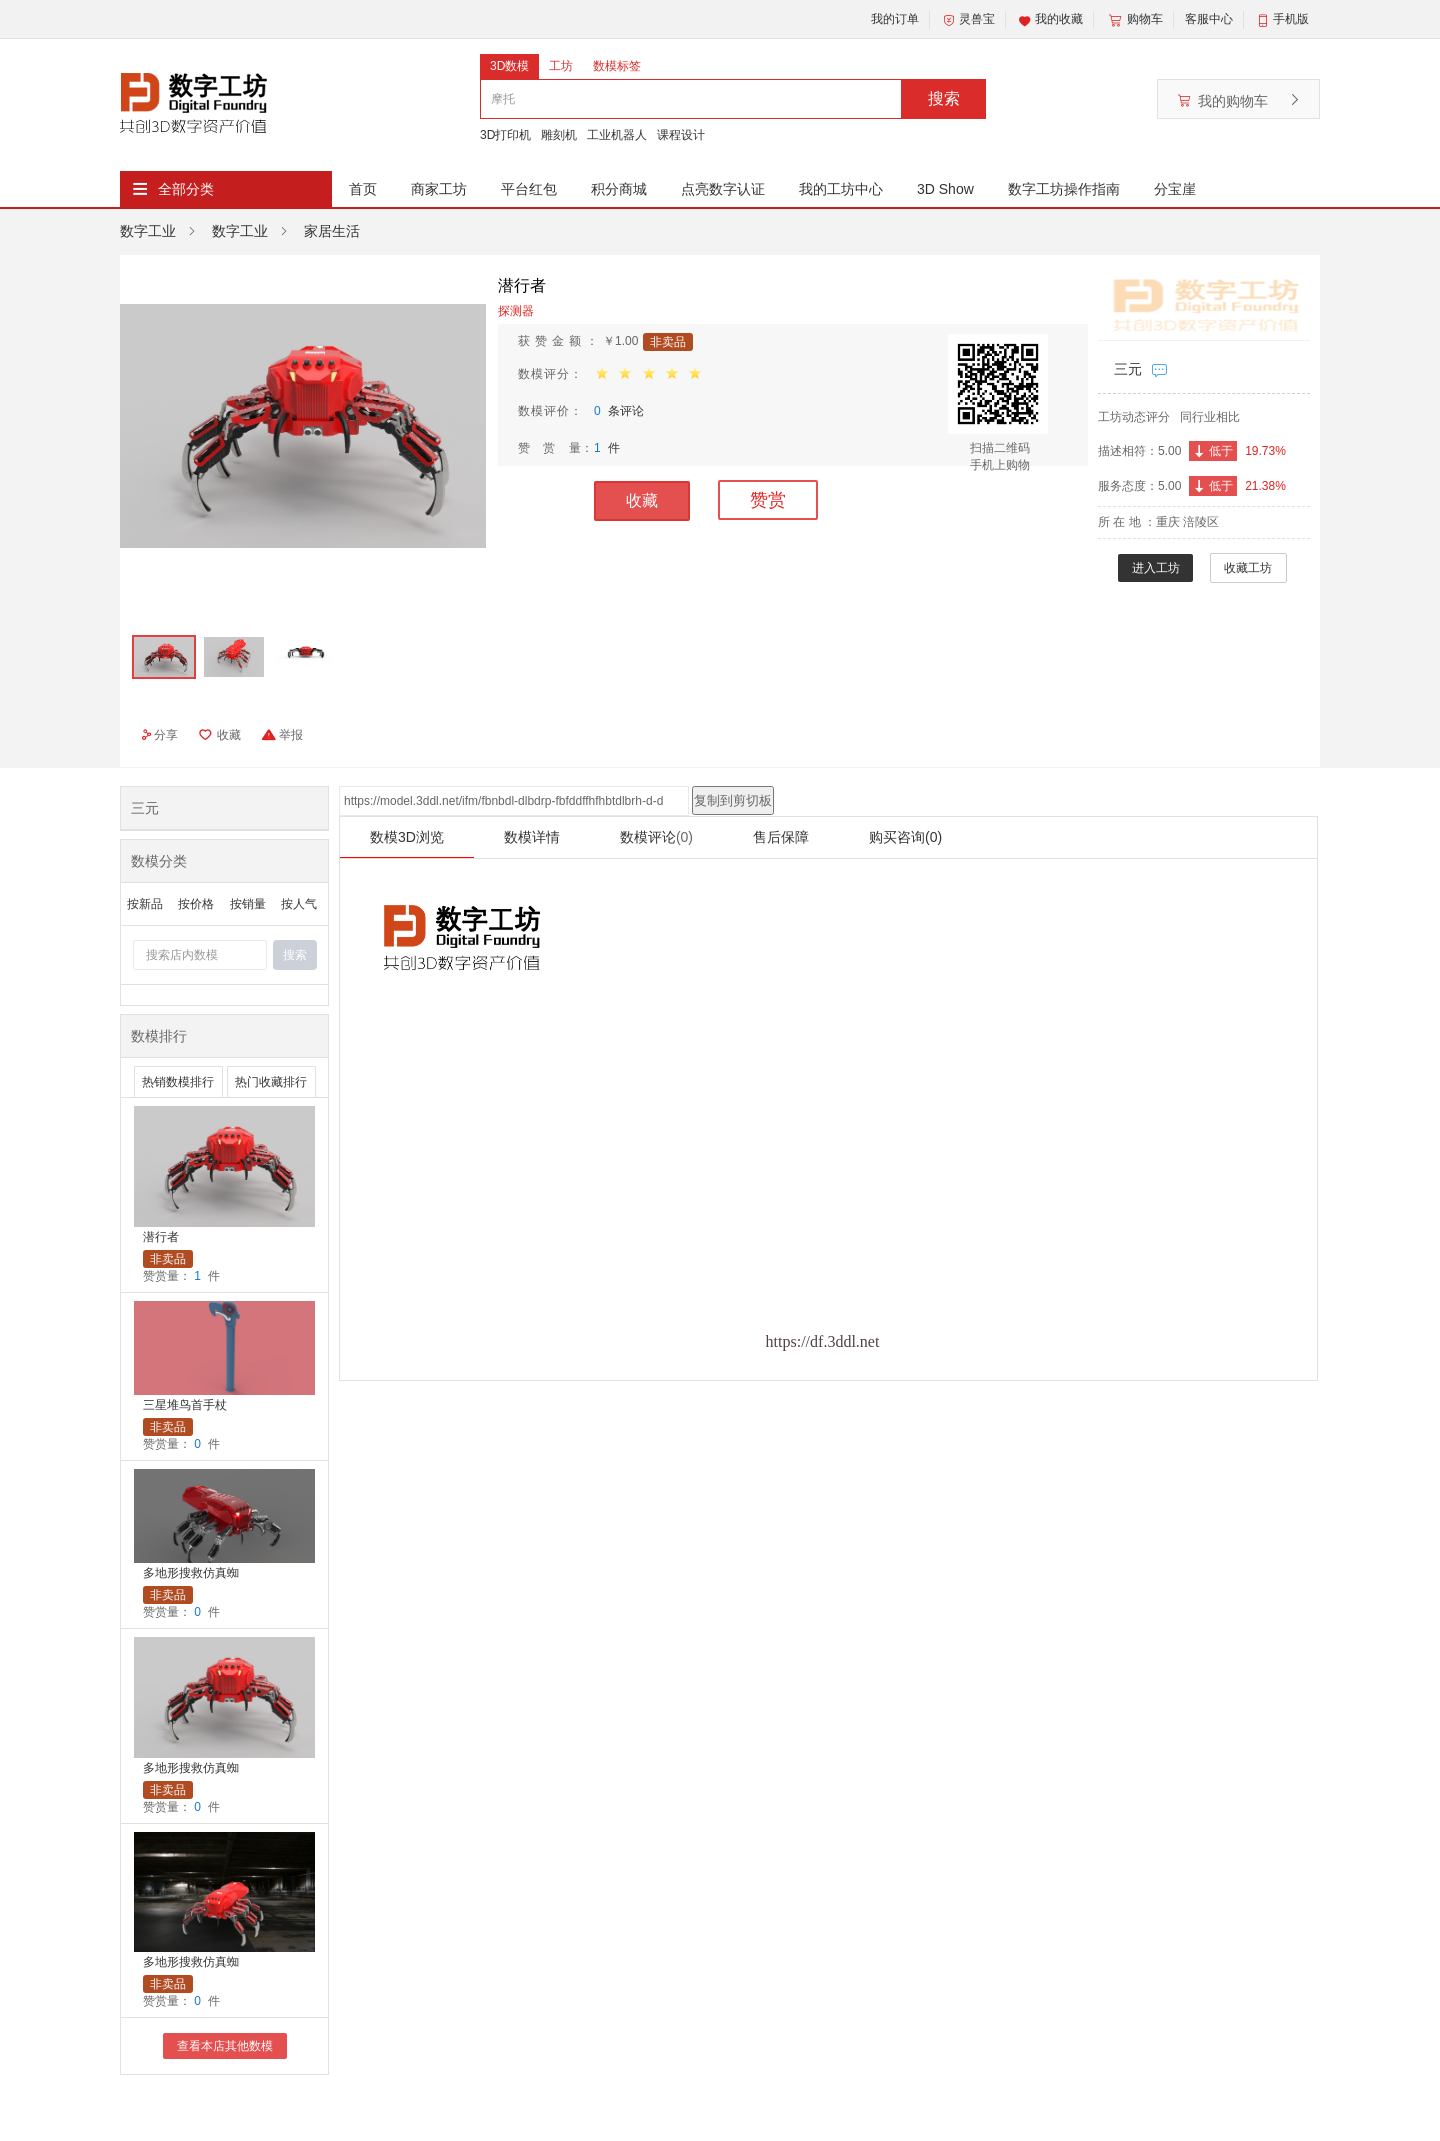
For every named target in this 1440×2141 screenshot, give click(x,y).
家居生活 (332, 231)
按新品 (145, 904)
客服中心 (1209, 19)
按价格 (196, 904)
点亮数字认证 (723, 189)
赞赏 (768, 500)
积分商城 (619, 189)
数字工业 (148, 231)
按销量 (248, 904)
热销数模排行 (178, 1082)
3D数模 (509, 66)
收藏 (642, 500)
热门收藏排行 (271, 1082)
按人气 (299, 904)
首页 (363, 189)
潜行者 (161, 1237)
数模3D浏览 (407, 837)
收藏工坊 (1248, 568)
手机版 (1291, 19)
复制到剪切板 (733, 800)
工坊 (561, 66)
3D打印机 (505, 135)
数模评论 (656, 837)
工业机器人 (617, 135)
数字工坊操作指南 (1064, 189)
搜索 (944, 98)
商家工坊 (439, 189)
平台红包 (529, 189)
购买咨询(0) (905, 837)
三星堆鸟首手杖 (185, 1405)
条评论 (619, 411)
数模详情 (532, 837)
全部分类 (186, 189)
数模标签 (617, 66)
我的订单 (895, 19)
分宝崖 (1175, 189)
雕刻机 (559, 135)
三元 (1128, 369)
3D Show (945, 189)
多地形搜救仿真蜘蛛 (191, 1574)
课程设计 (681, 135)
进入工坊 (1156, 568)
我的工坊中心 (841, 189)
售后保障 (781, 837)
